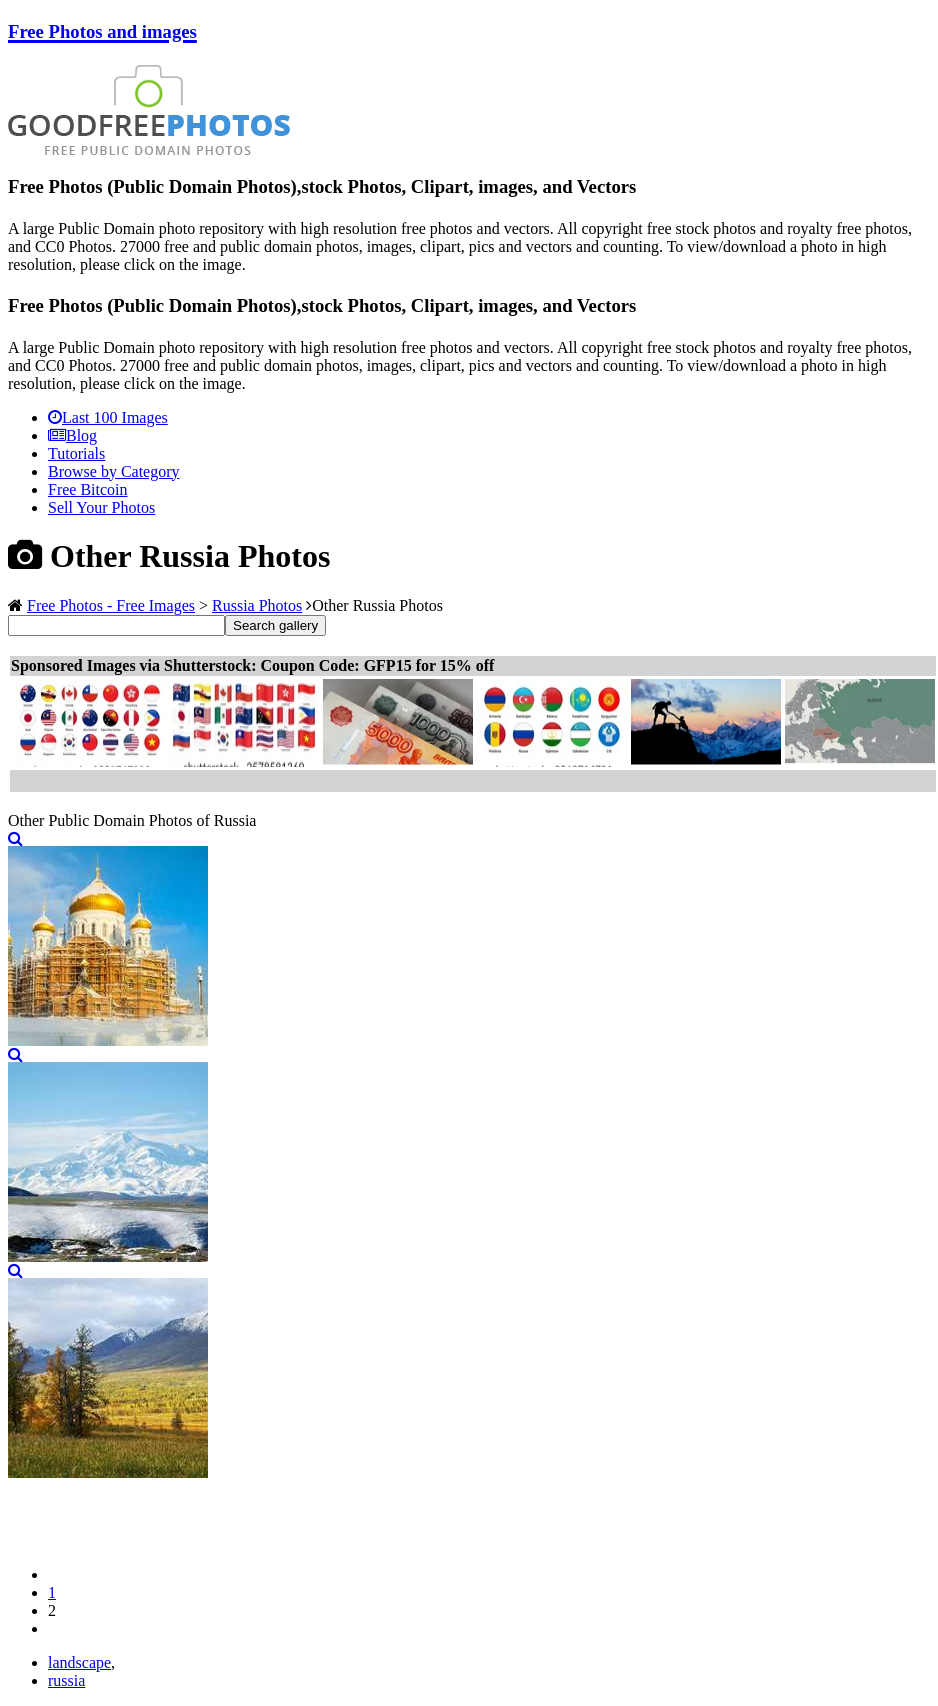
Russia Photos (257, 605)
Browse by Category (114, 471)
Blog (72, 435)
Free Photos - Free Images (111, 605)
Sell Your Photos (101, 507)
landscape (79, 1662)
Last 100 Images (108, 417)
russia (66, 1680)
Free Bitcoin (88, 489)
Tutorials (76, 453)
